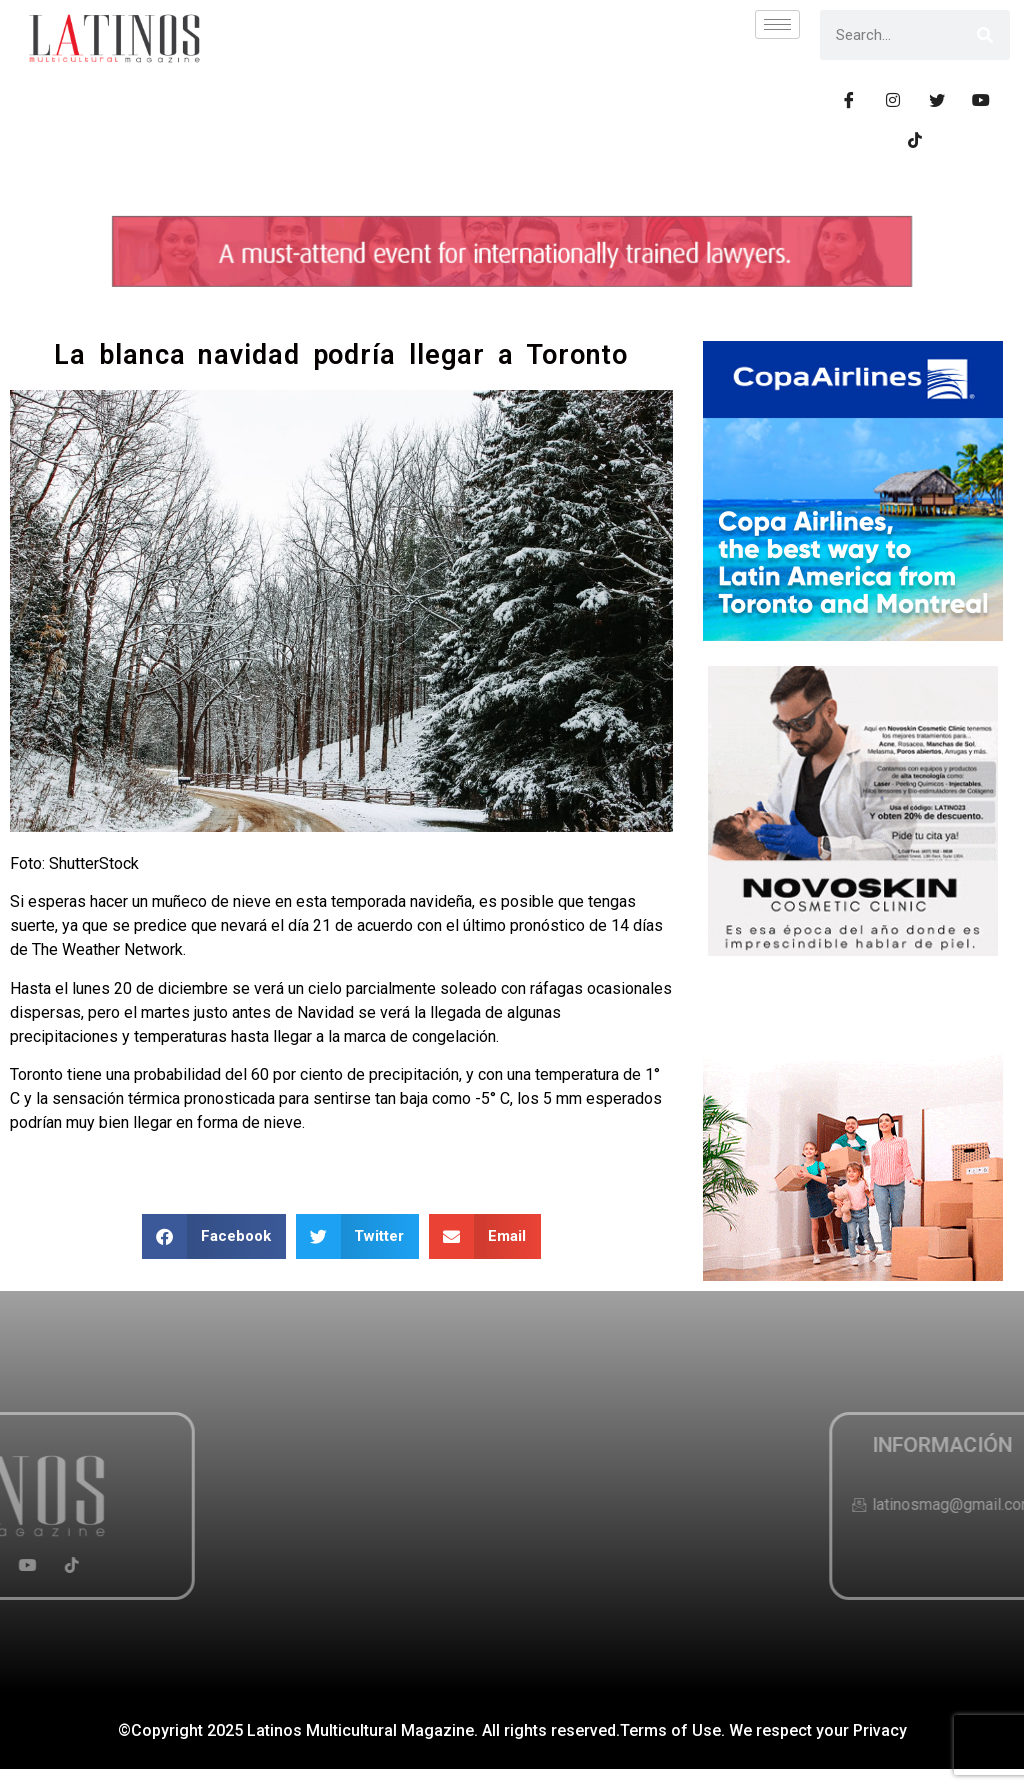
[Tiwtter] (937, 100)
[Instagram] (893, 100)
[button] (214, 1236)
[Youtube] (981, 100)
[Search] (985, 35)
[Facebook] (849, 100)
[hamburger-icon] (777, 24)
